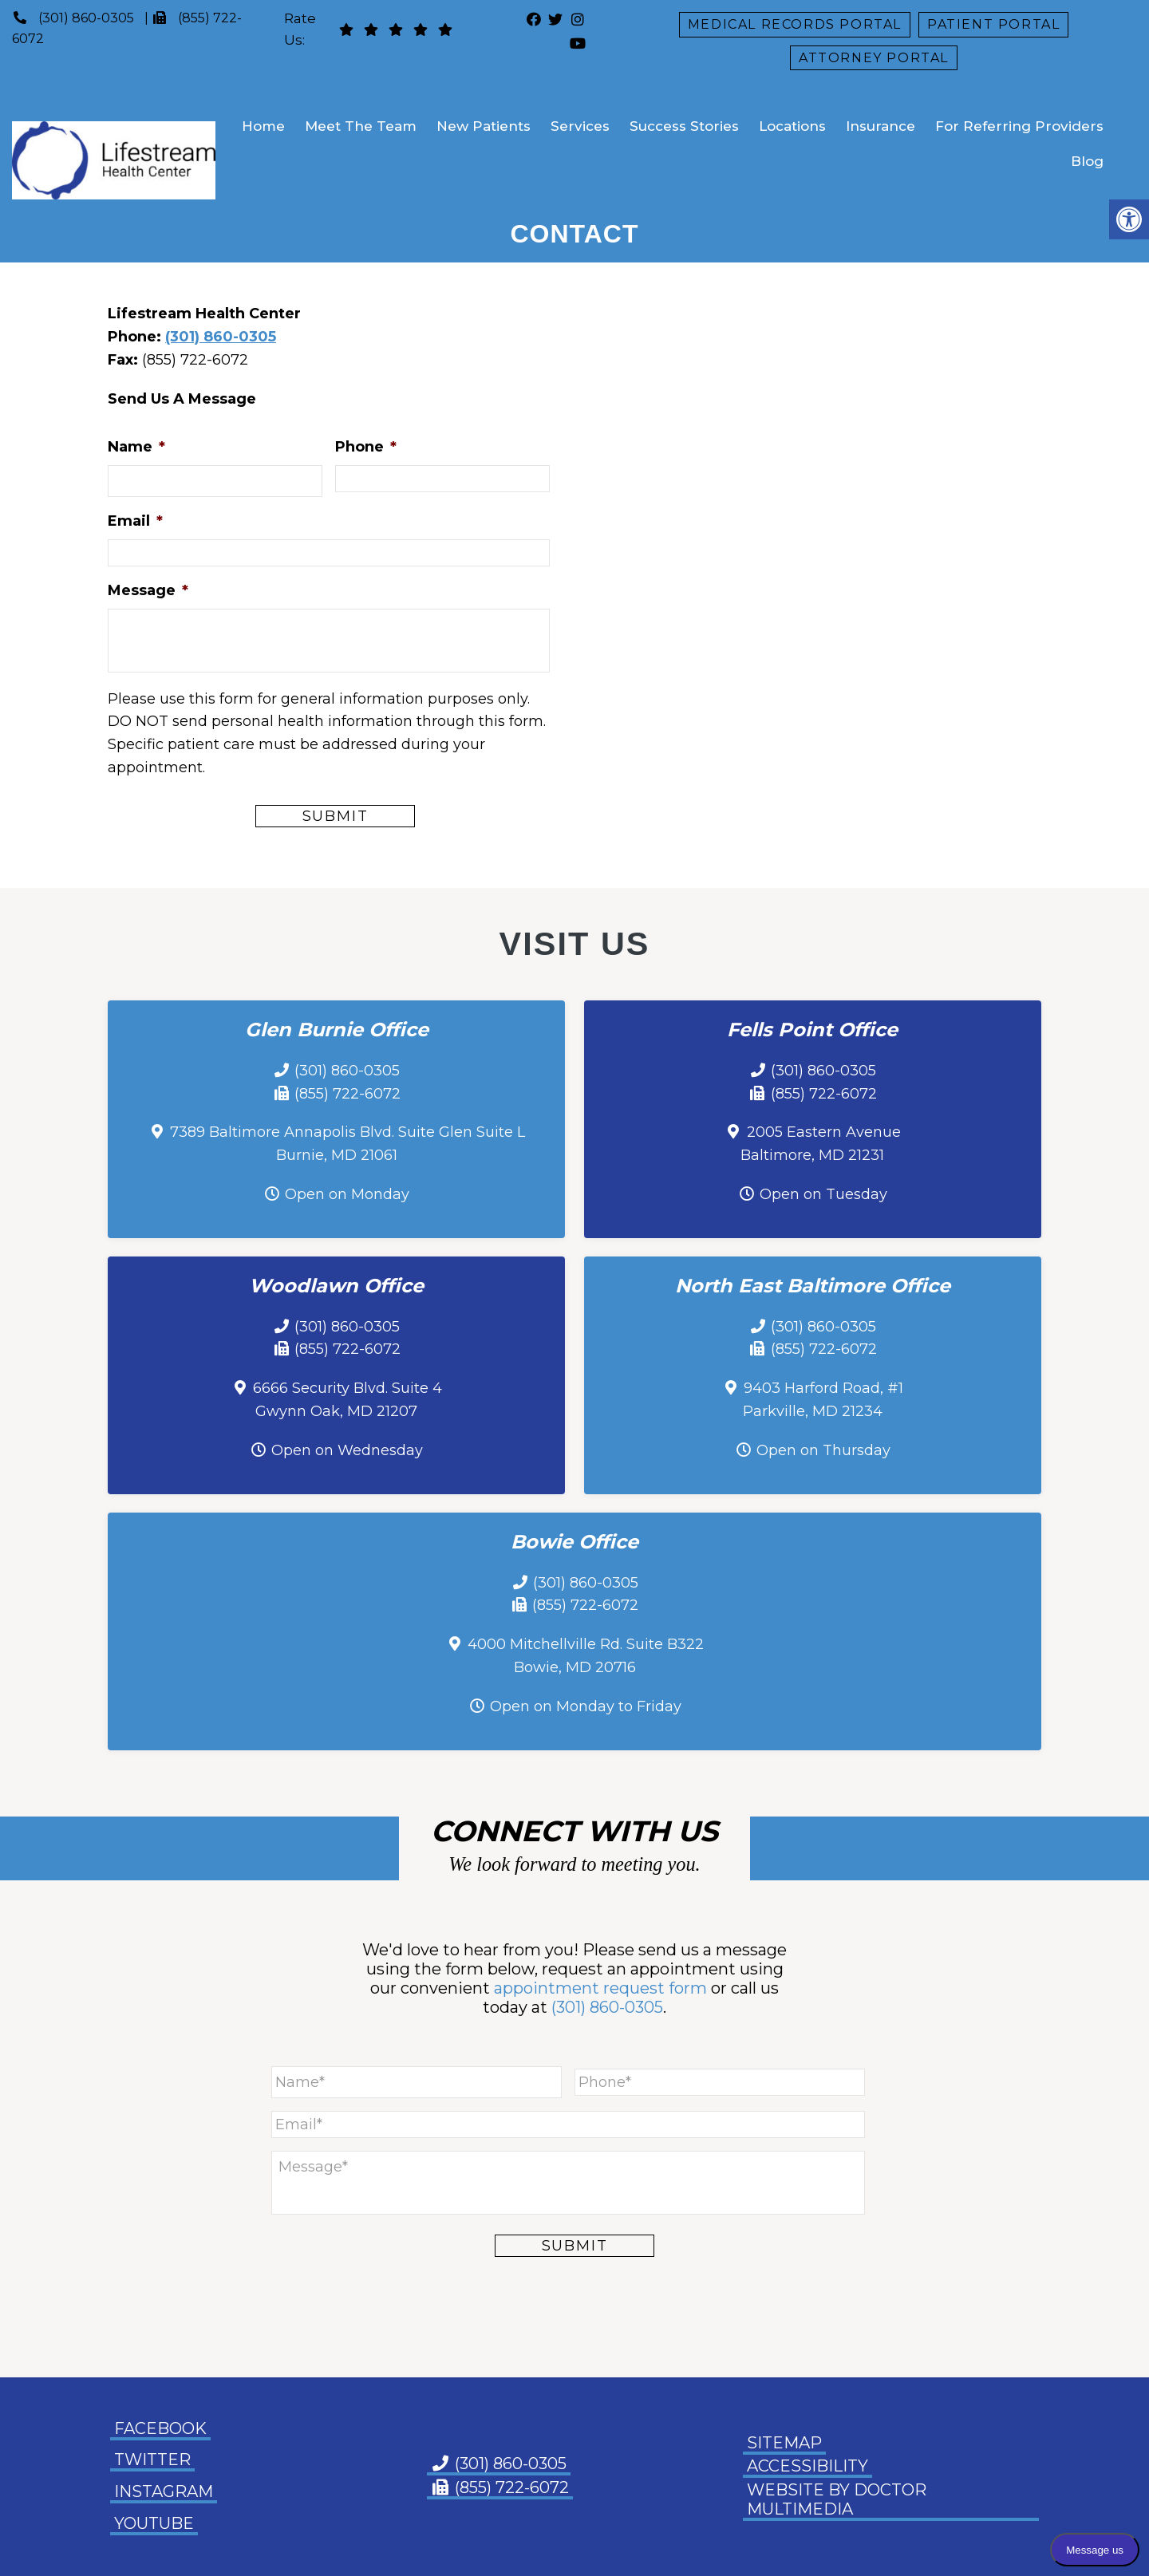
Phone (366, 447)
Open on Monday (347, 1194)
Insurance (880, 126)
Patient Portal (993, 24)
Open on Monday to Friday (585, 1706)
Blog (1087, 161)
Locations (792, 126)
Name (136, 447)
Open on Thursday (823, 1450)
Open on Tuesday (823, 1194)
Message (148, 590)
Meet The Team (361, 126)
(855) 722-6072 (347, 1094)
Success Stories (684, 126)
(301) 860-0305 (86, 18)
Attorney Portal (874, 57)
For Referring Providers (1019, 126)
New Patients (483, 126)
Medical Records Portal (795, 24)
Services (580, 126)
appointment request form (600, 1988)
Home (263, 126)
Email (135, 521)
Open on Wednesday (347, 1450)
